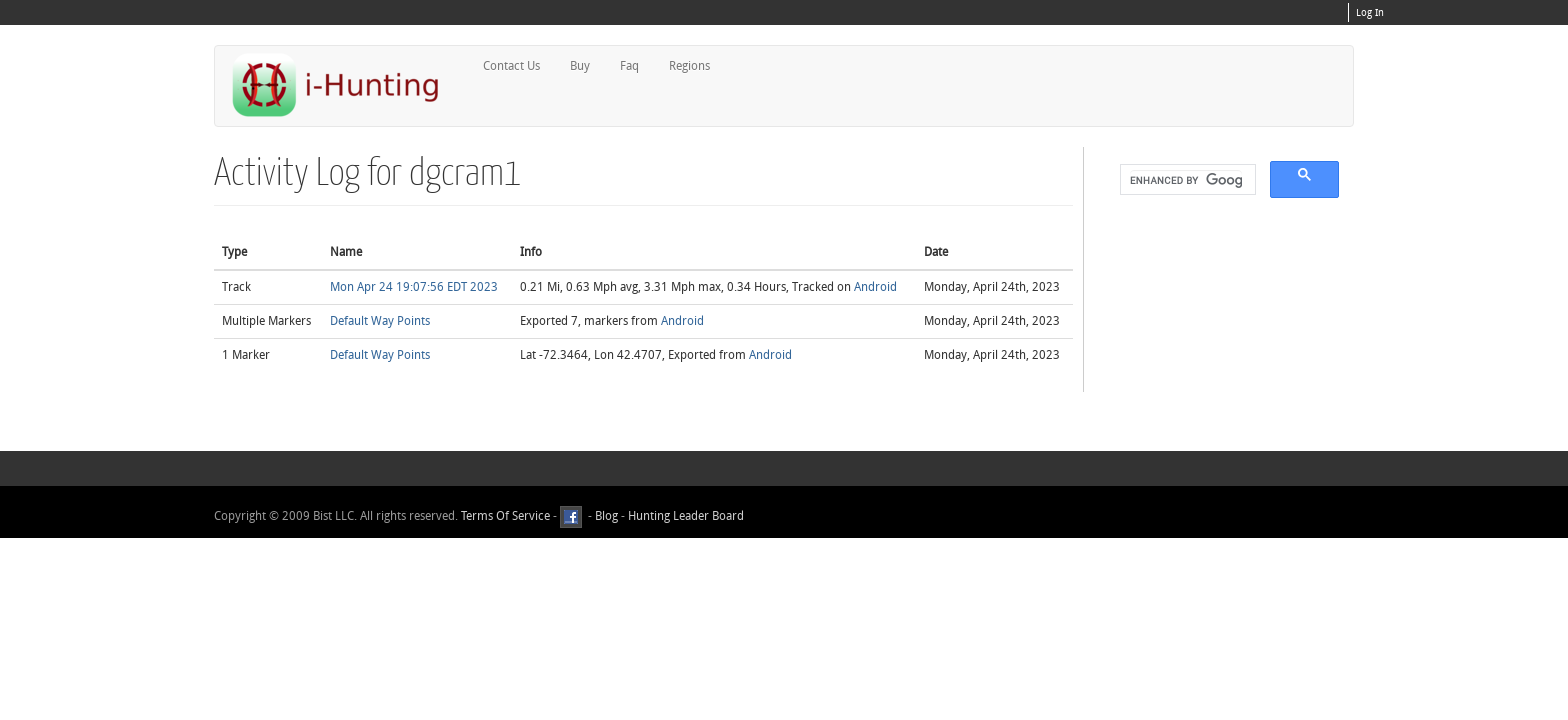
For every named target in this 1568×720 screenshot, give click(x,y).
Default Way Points (380, 321)
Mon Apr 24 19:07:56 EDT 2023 (414, 287)
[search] (1186, 180)
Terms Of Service (505, 516)
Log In (1370, 13)
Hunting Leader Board (684, 516)
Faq (629, 66)
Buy (580, 66)
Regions (689, 66)
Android (875, 287)
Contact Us (511, 66)
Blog (606, 516)
